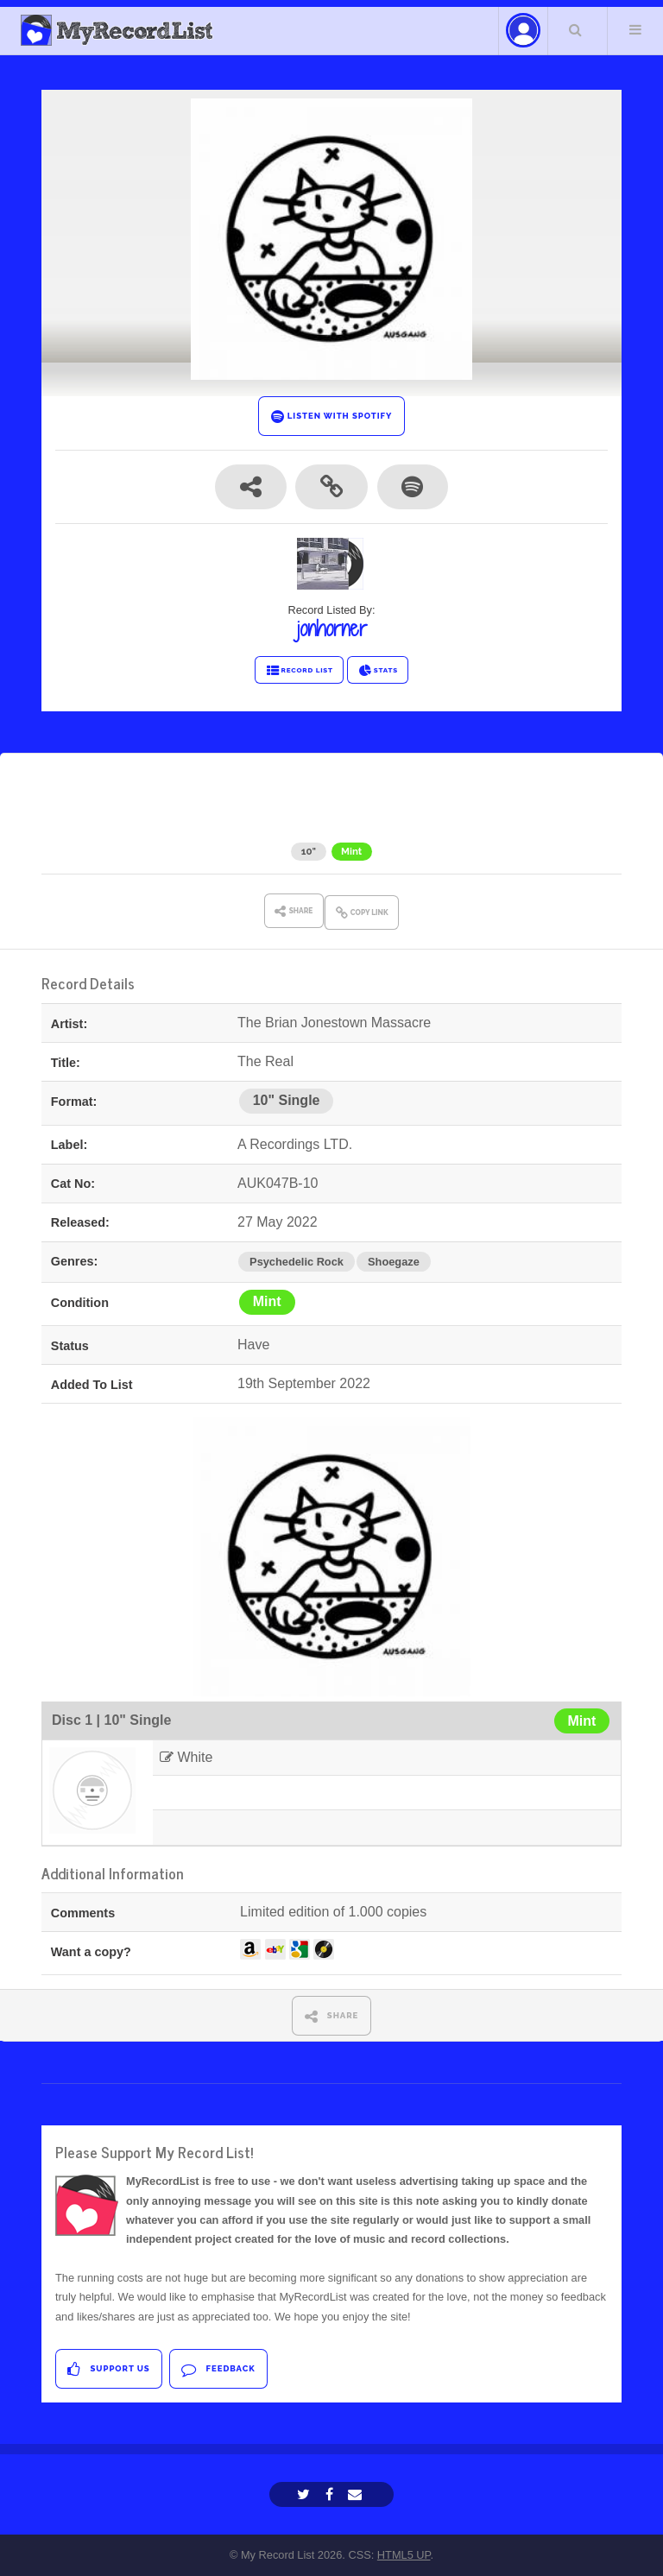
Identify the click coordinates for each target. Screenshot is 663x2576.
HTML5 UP (404, 2554)
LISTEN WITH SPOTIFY (332, 416)
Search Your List (575, 29)
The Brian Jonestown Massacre (287, 819)
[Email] (357, 2494)
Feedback (218, 2369)
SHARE (332, 2016)
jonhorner (332, 628)
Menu (635, 29)
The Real (463, 819)
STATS (377, 671)
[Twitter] (305, 2494)
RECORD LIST (299, 671)
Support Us (108, 2369)
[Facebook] (331, 2494)
